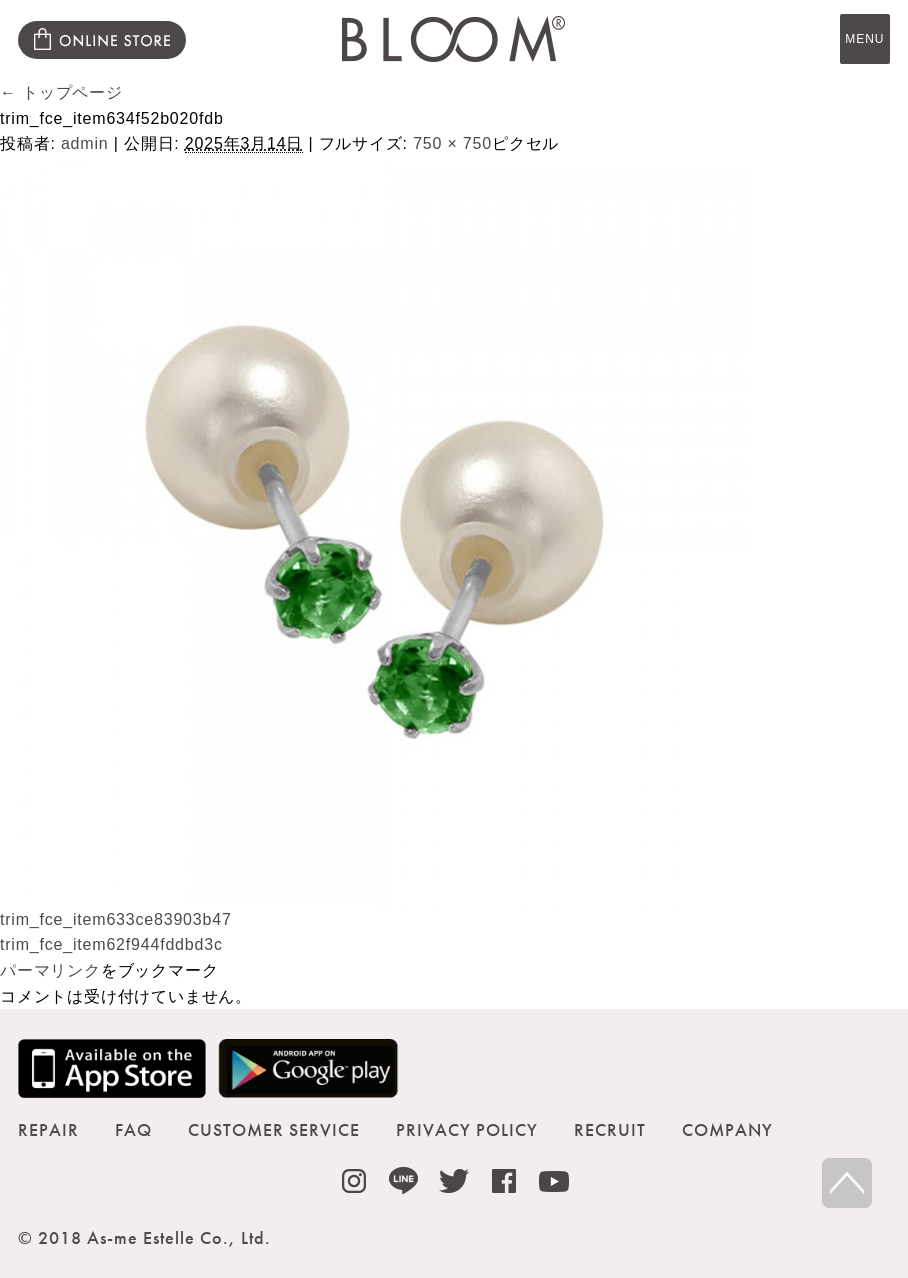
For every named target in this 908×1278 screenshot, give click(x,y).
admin (85, 143)
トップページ (61, 92)
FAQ (133, 1129)
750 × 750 (452, 143)
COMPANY (727, 1129)
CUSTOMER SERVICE (274, 1129)
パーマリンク (50, 970)
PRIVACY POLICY (467, 1129)
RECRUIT (610, 1129)
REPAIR (48, 1129)
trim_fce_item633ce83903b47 (116, 919)
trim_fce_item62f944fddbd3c (111, 944)
